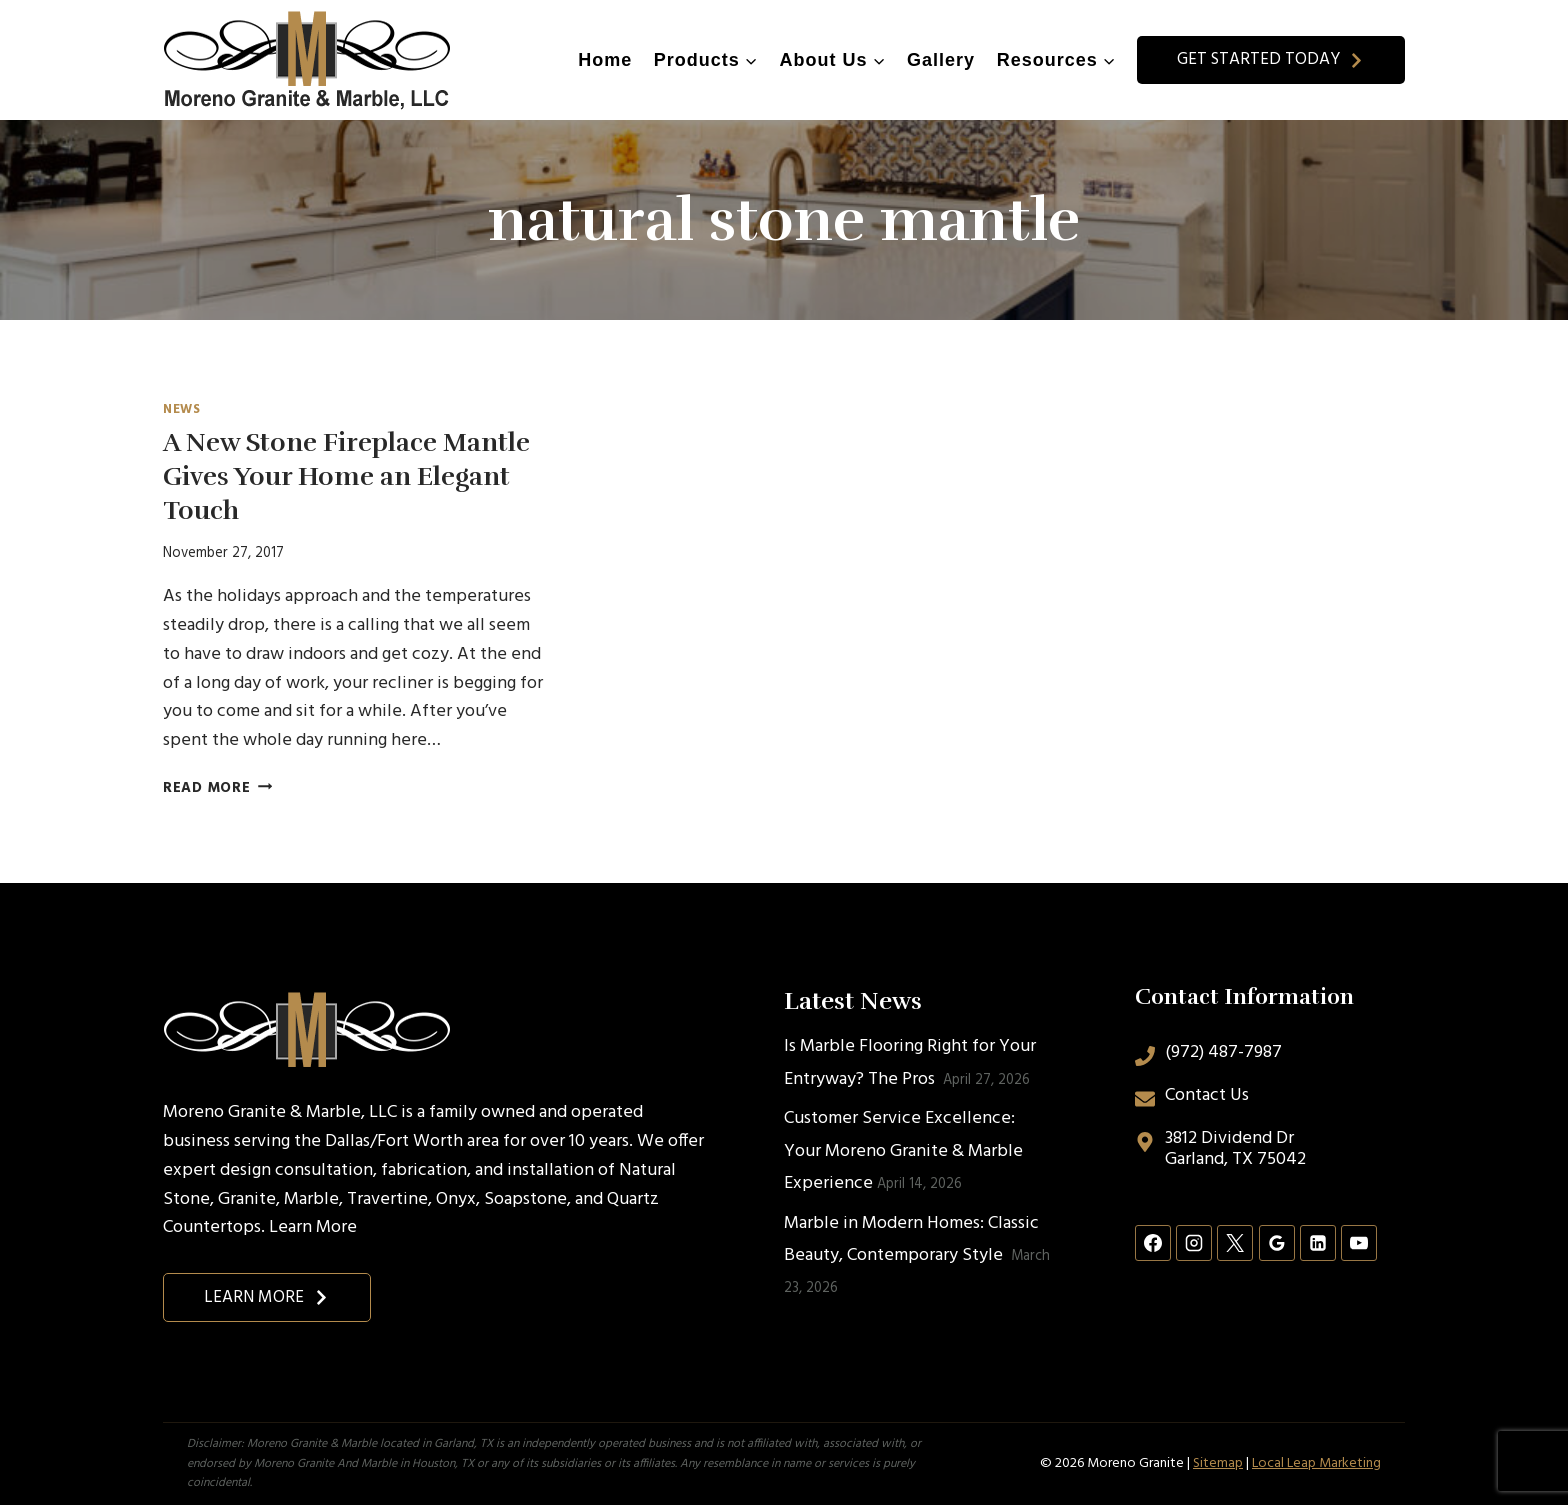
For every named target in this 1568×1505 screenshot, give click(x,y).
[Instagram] (1194, 1243)
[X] (1235, 1243)
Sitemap (1218, 1463)
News (182, 410)
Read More (217, 788)
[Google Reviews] (1277, 1243)
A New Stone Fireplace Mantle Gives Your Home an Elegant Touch (346, 476)
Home (605, 60)
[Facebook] (1153, 1243)
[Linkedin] (1318, 1243)
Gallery (941, 60)
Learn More (313, 1227)
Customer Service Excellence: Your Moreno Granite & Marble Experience (903, 1151)
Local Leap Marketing (1316, 1463)
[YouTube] (1359, 1243)
